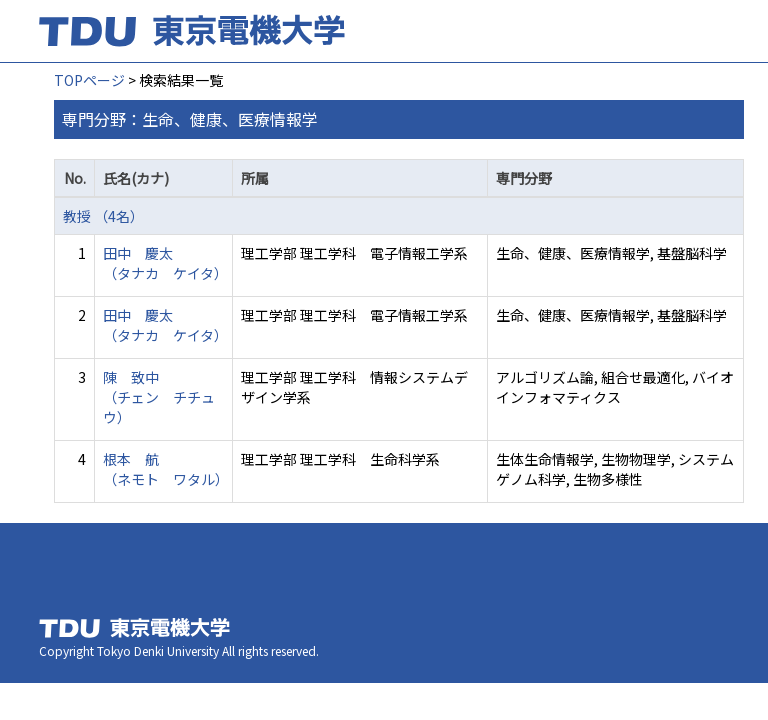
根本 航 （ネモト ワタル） (166, 469)
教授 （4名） (103, 216)
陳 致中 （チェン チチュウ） (159, 397)
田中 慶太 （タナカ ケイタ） (165, 263)
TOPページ (89, 80)
